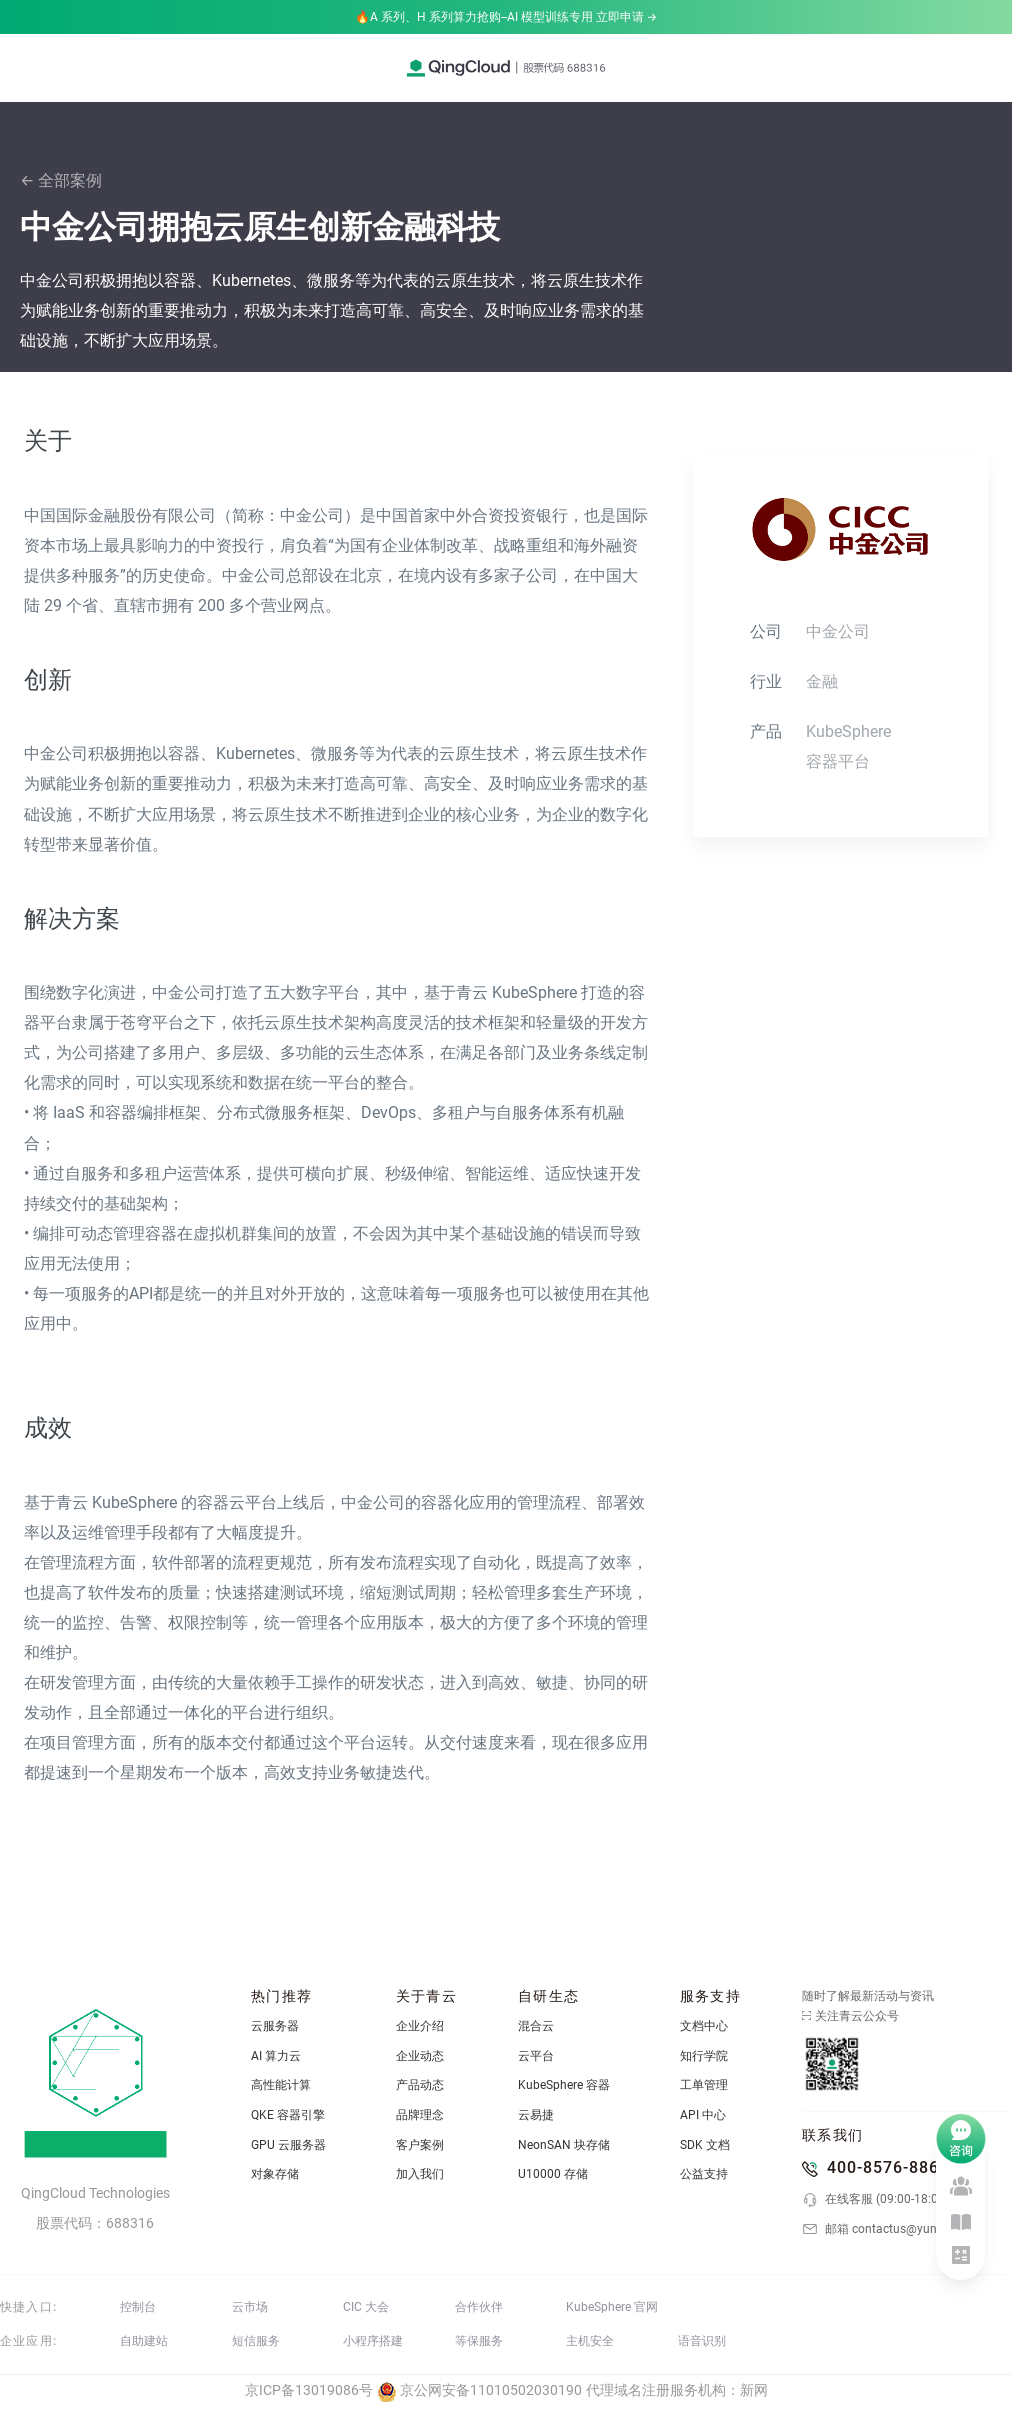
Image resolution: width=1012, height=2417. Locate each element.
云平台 (536, 2056)
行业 (766, 681)
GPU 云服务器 (288, 2145)
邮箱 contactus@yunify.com (889, 2229)
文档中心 (704, 2026)
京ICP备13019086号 (309, 2390)
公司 (766, 631)
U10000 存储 (553, 2174)
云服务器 (275, 2026)
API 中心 (703, 2115)
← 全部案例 (61, 180)
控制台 (138, 2307)
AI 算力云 (276, 2056)
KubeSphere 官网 (612, 2307)
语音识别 (702, 2341)
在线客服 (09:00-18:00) (875, 2200)
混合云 (536, 2026)
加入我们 (420, 2174)
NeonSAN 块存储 (564, 2145)
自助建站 (144, 2341)
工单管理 (704, 2085)
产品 (766, 731)
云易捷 (536, 2115)
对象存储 (275, 2174)
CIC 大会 (366, 2307)
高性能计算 (281, 2085)
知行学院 (704, 2056)
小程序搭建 (373, 2341)
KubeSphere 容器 (564, 2085)
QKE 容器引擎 (288, 2115)
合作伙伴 (479, 2307)
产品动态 (420, 2085)
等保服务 (479, 2341)
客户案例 (420, 2145)
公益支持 (704, 2174)
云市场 (250, 2307)
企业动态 (420, 2056)
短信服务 (256, 2341)
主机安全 (590, 2341)
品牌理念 (420, 2115)
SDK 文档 (705, 2145)
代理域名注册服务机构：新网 (677, 2390)
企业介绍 (420, 2026)
